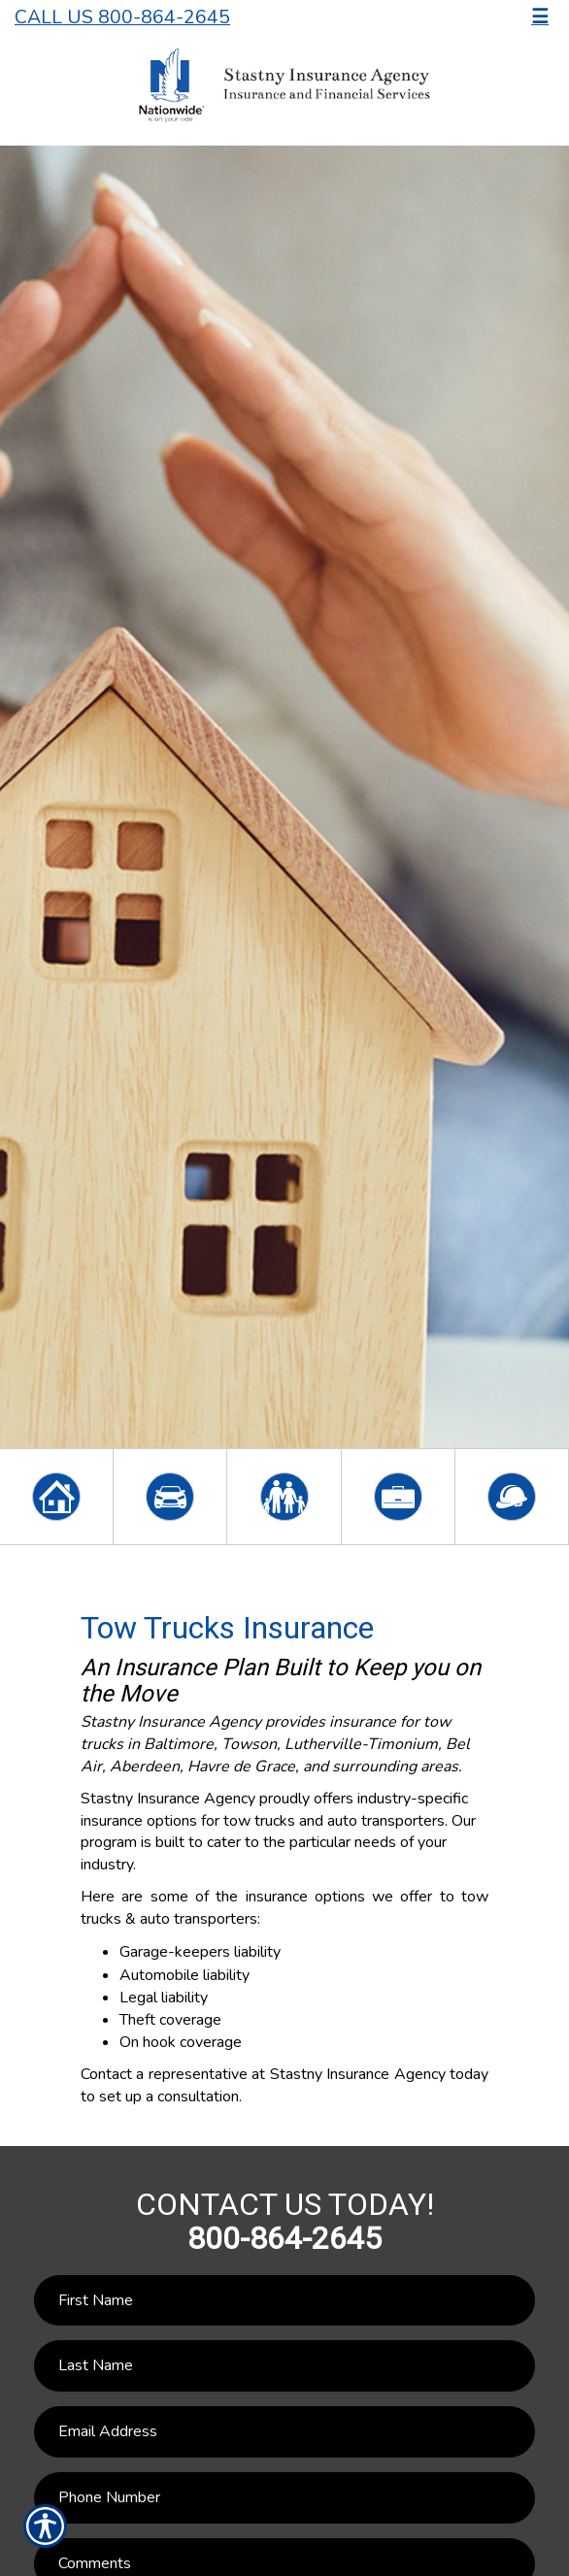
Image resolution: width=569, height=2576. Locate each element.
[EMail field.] (284, 2432)
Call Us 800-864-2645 (122, 17)
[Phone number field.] (284, 2498)
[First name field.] (284, 2301)
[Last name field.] (284, 2366)
